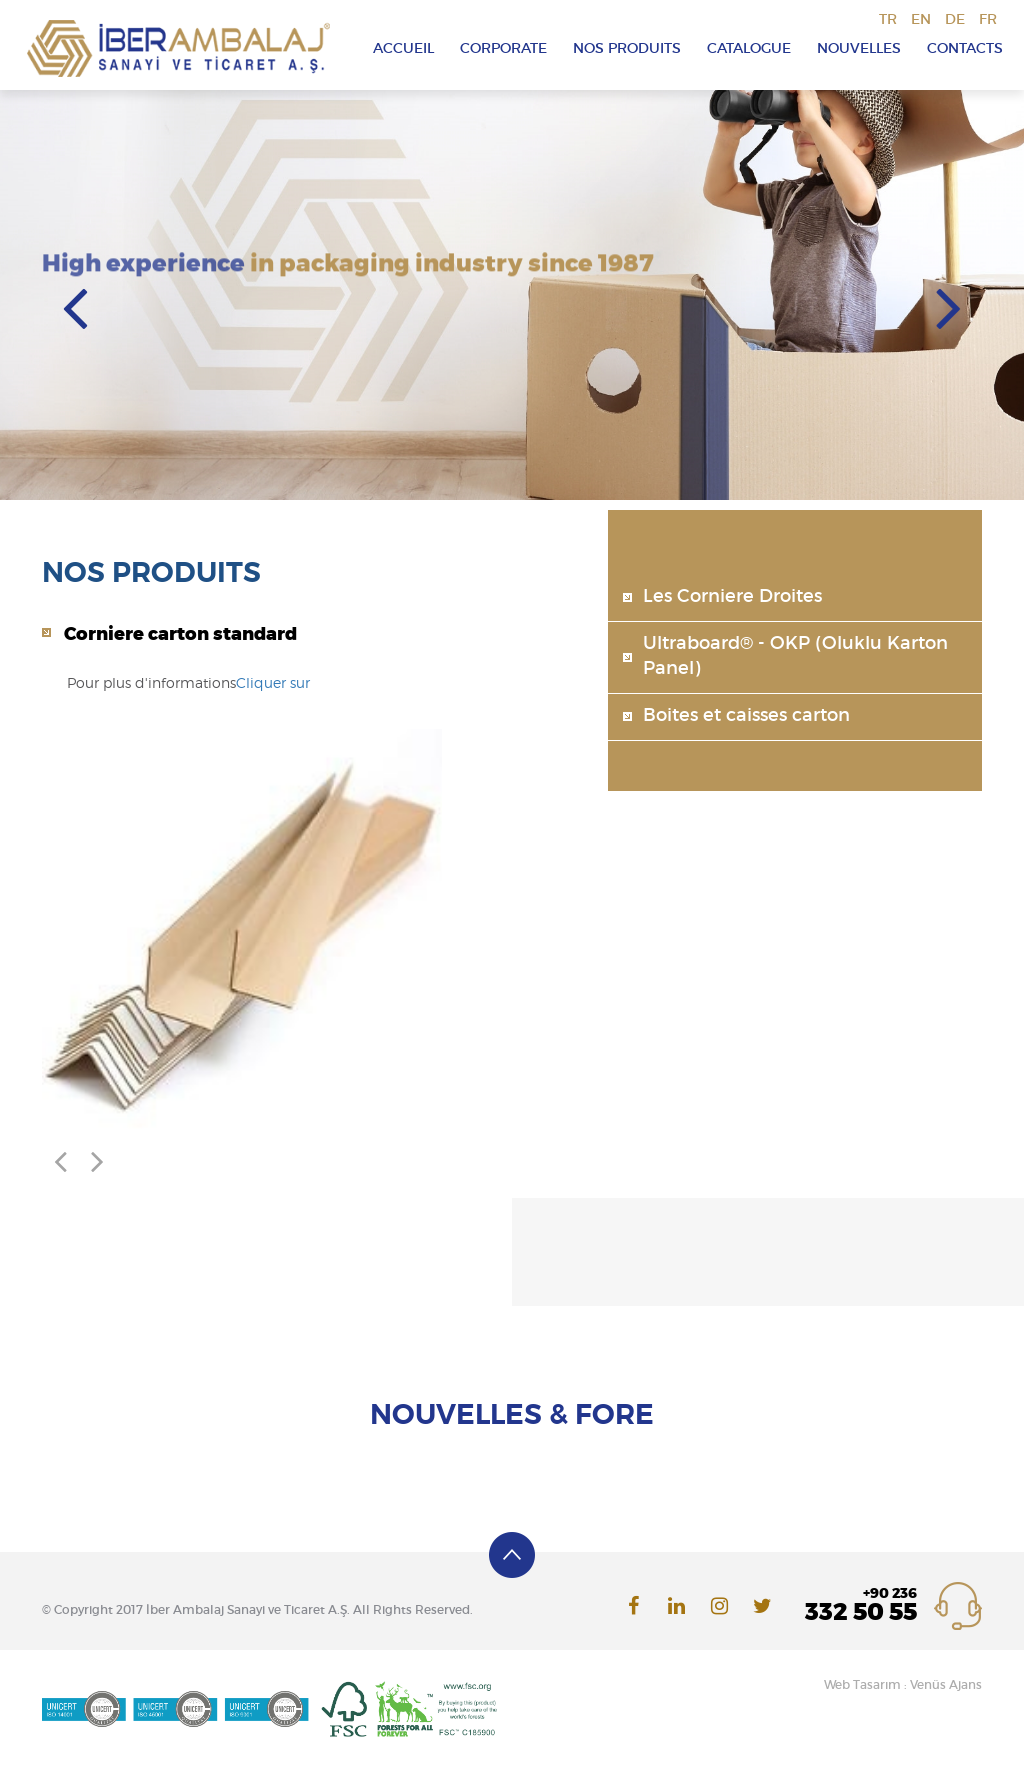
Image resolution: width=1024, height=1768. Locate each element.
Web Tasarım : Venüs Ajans (903, 1685)
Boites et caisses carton (746, 716)
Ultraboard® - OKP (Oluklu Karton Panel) (795, 657)
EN (921, 20)
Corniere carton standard (180, 635)
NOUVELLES (859, 49)
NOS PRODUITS (627, 49)
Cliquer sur (273, 684)
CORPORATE (503, 49)
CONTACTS (965, 49)
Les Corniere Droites (732, 597)
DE (955, 20)
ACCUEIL (403, 49)
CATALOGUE (749, 49)
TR (888, 20)
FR (988, 20)
